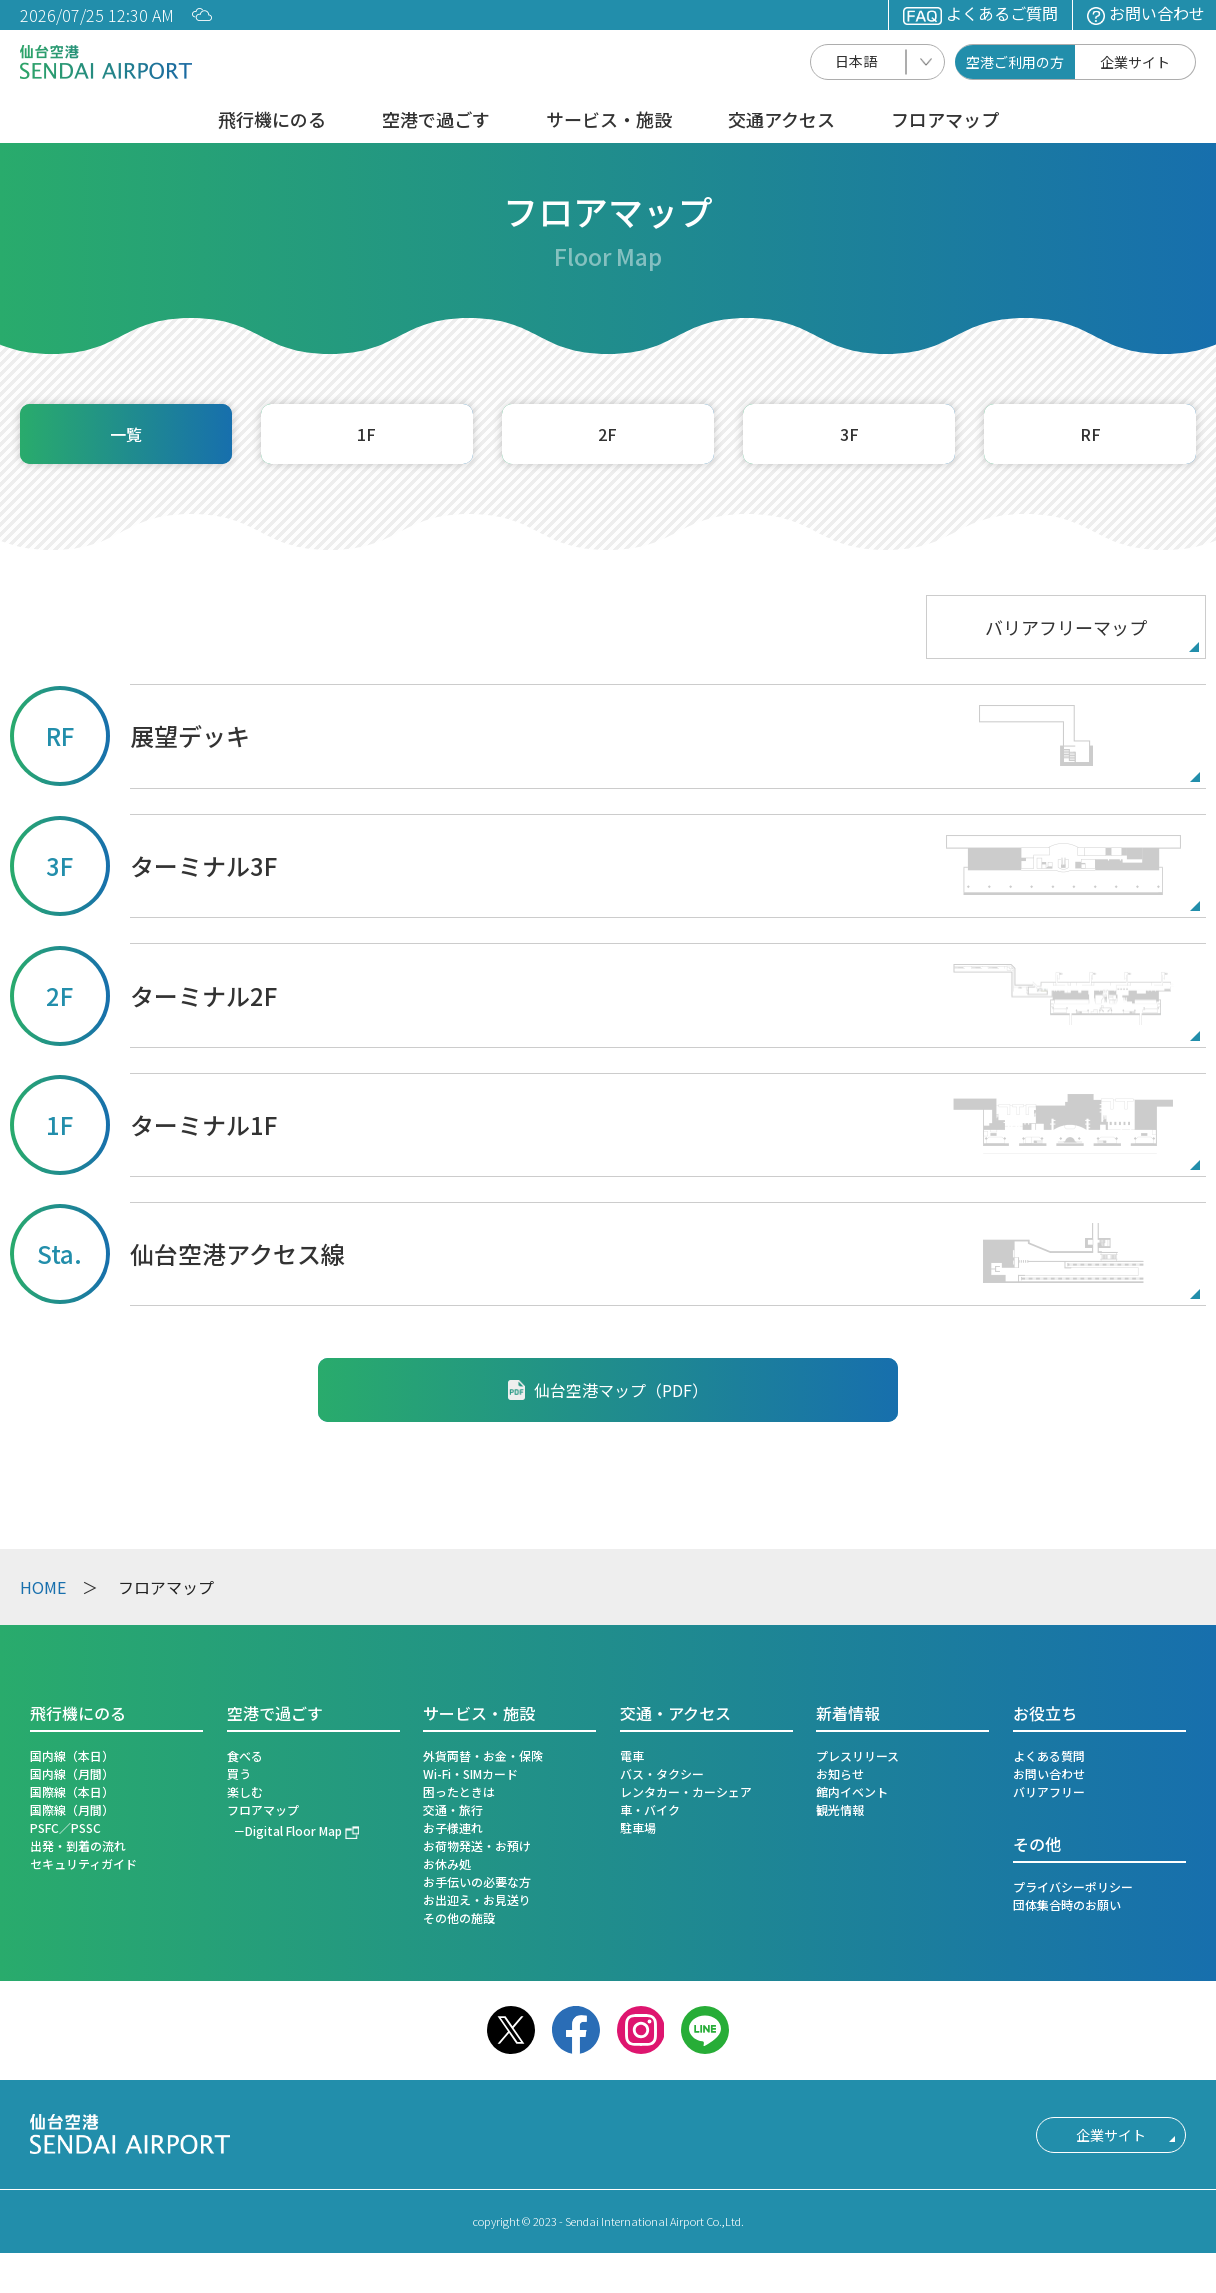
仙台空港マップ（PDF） (608, 1390)
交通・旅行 (453, 1809)
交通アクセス (781, 121)
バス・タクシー (662, 1773)
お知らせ (840, 1773)
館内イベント (852, 1791)
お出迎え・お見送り (477, 1899)
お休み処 (447, 1863)
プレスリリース (857, 1755)
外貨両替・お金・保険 (483, 1755)
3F (849, 434)
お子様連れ (453, 1827)
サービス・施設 (609, 121)
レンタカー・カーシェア (686, 1791)
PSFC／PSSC (65, 1827)
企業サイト (1135, 62)
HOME (43, 1587)
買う (239, 1773)
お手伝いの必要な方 (477, 1881)
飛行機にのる (272, 121)
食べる (245, 1755)
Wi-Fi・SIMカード (470, 1773)
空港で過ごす (436, 121)
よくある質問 (1049, 1755)
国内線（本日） (72, 1755)
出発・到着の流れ (78, 1845)
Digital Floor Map (293, 1830)
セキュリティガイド (83, 1863)
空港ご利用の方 (1015, 62)
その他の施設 (459, 1917)
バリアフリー (1049, 1791)
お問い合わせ (1146, 13)
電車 (632, 1755)
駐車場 (638, 1827)
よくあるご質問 (980, 13)
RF (1090, 434)
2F (607, 434)
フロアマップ (945, 121)
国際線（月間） (72, 1809)
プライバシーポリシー (1073, 1886)
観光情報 (840, 1809)
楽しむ (245, 1791)
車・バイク (650, 1809)
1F (366, 434)
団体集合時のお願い (1067, 1904)
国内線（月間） (72, 1773)
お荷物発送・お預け (477, 1845)
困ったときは (459, 1791)
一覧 (126, 434)
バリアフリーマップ (1066, 627)
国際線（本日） (72, 1791)
